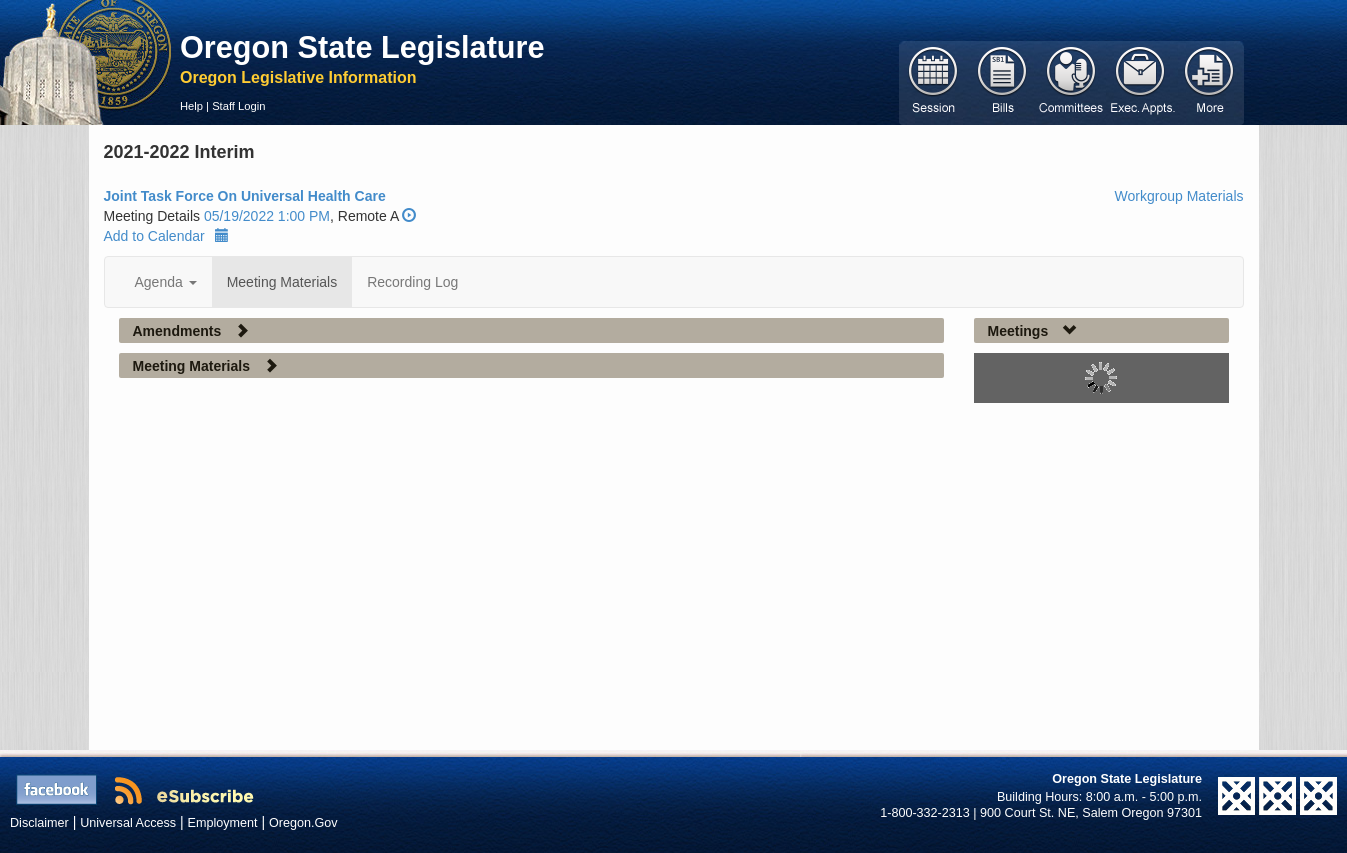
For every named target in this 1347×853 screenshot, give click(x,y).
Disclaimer (39, 823)
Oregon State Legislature (362, 47)
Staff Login (238, 106)
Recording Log (412, 282)
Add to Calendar (166, 236)
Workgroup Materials (1179, 196)
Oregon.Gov (303, 823)
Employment (223, 823)
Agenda (166, 282)
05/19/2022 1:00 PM (267, 216)
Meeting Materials (282, 282)
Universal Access (128, 823)
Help (191, 106)
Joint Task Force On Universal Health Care (245, 196)
